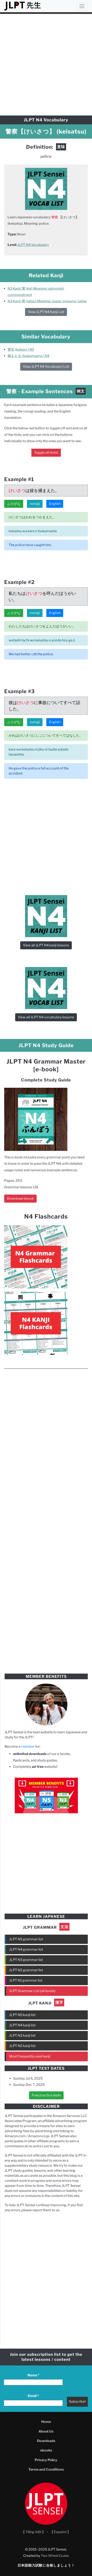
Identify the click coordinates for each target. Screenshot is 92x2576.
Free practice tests (46, 2095)
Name (33, 2375)
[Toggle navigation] (82, 6)
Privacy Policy (46, 2460)
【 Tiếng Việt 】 (33, 2532)
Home (46, 2422)
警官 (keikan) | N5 (21, 350)
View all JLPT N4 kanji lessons (46, 945)
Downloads (46, 2441)
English (54, 504)
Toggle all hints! (46, 453)
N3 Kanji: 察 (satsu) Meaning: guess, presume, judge (47, 301)
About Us (46, 2431)
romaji (35, 504)
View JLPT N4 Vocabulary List (46, 367)
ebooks (46, 2450)
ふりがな (13, 504)
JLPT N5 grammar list (26, 1939)
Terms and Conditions (46, 2469)
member (28, 1746)
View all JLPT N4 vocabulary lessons (46, 1017)
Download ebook (20, 1198)
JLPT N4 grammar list (26, 1949)
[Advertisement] (46, 63)
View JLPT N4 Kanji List (46, 312)
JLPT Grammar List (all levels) (32, 1991)
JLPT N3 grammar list (26, 1960)
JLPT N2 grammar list (26, 1970)
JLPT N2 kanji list (22, 2046)
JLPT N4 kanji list (22, 2025)
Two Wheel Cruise (55, 2556)
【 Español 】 (60, 2532)
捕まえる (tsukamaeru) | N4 (28, 356)
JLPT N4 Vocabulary (33, 245)
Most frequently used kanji (29, 2056)
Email (33, 2396)
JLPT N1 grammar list (25, 1980)
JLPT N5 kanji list (22, 2015)
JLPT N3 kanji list (22, 2035)
